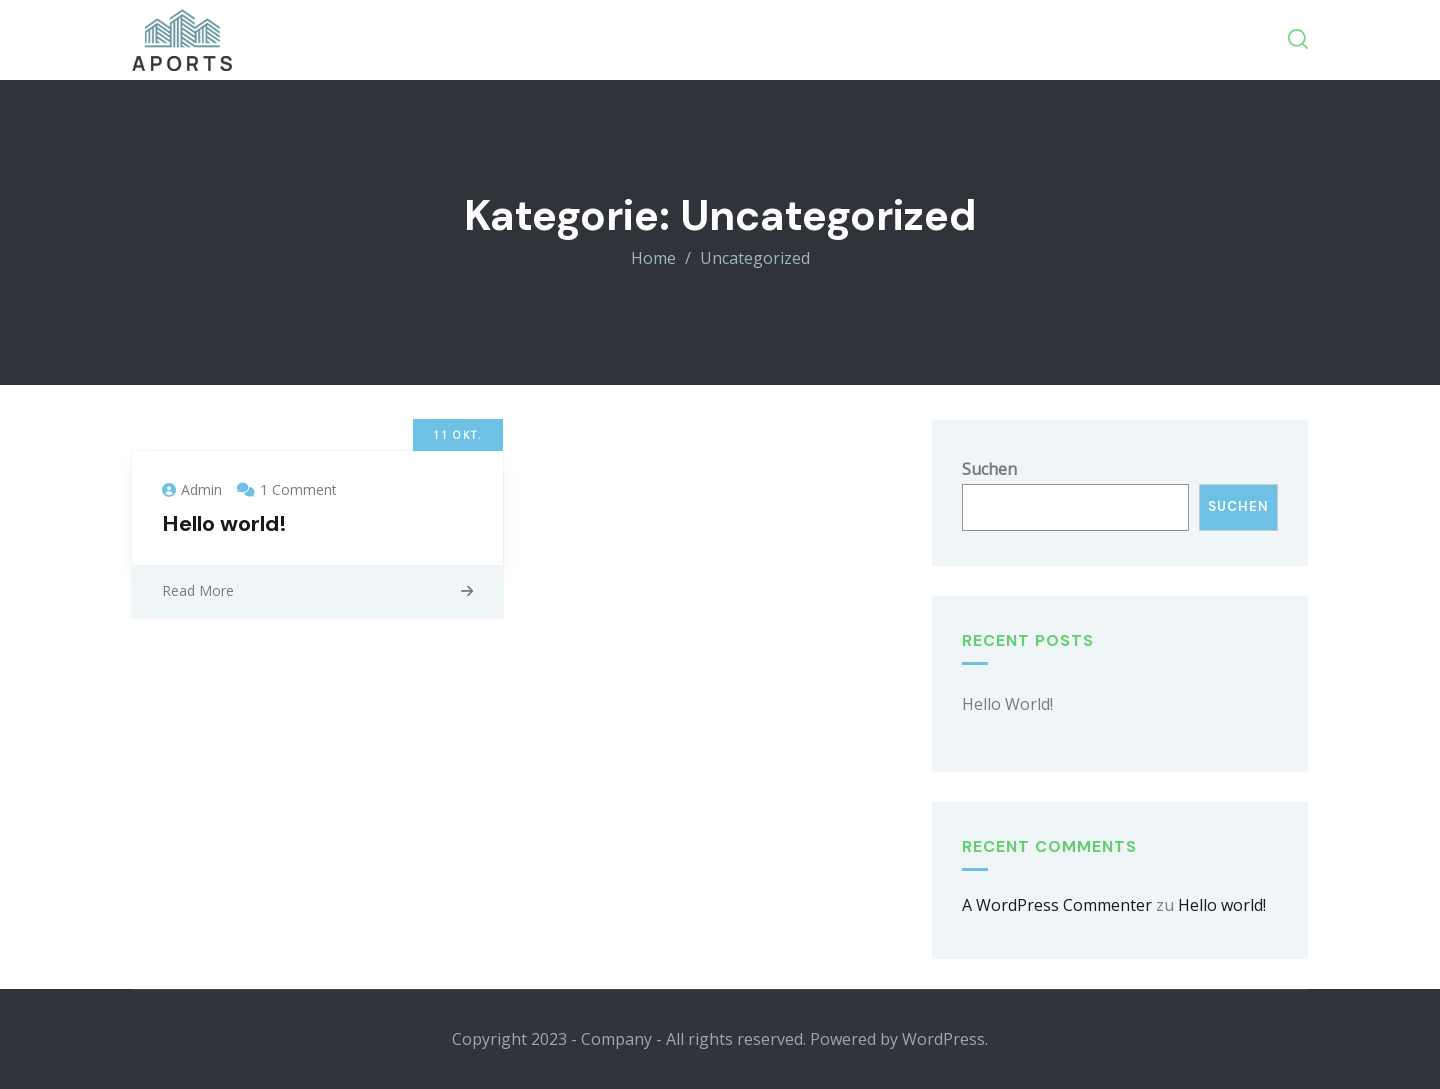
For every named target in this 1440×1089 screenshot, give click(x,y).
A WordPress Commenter (1057, 905)
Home (653, 258)
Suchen (989, 469)
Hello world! (224, 523)
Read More (198, 590)
